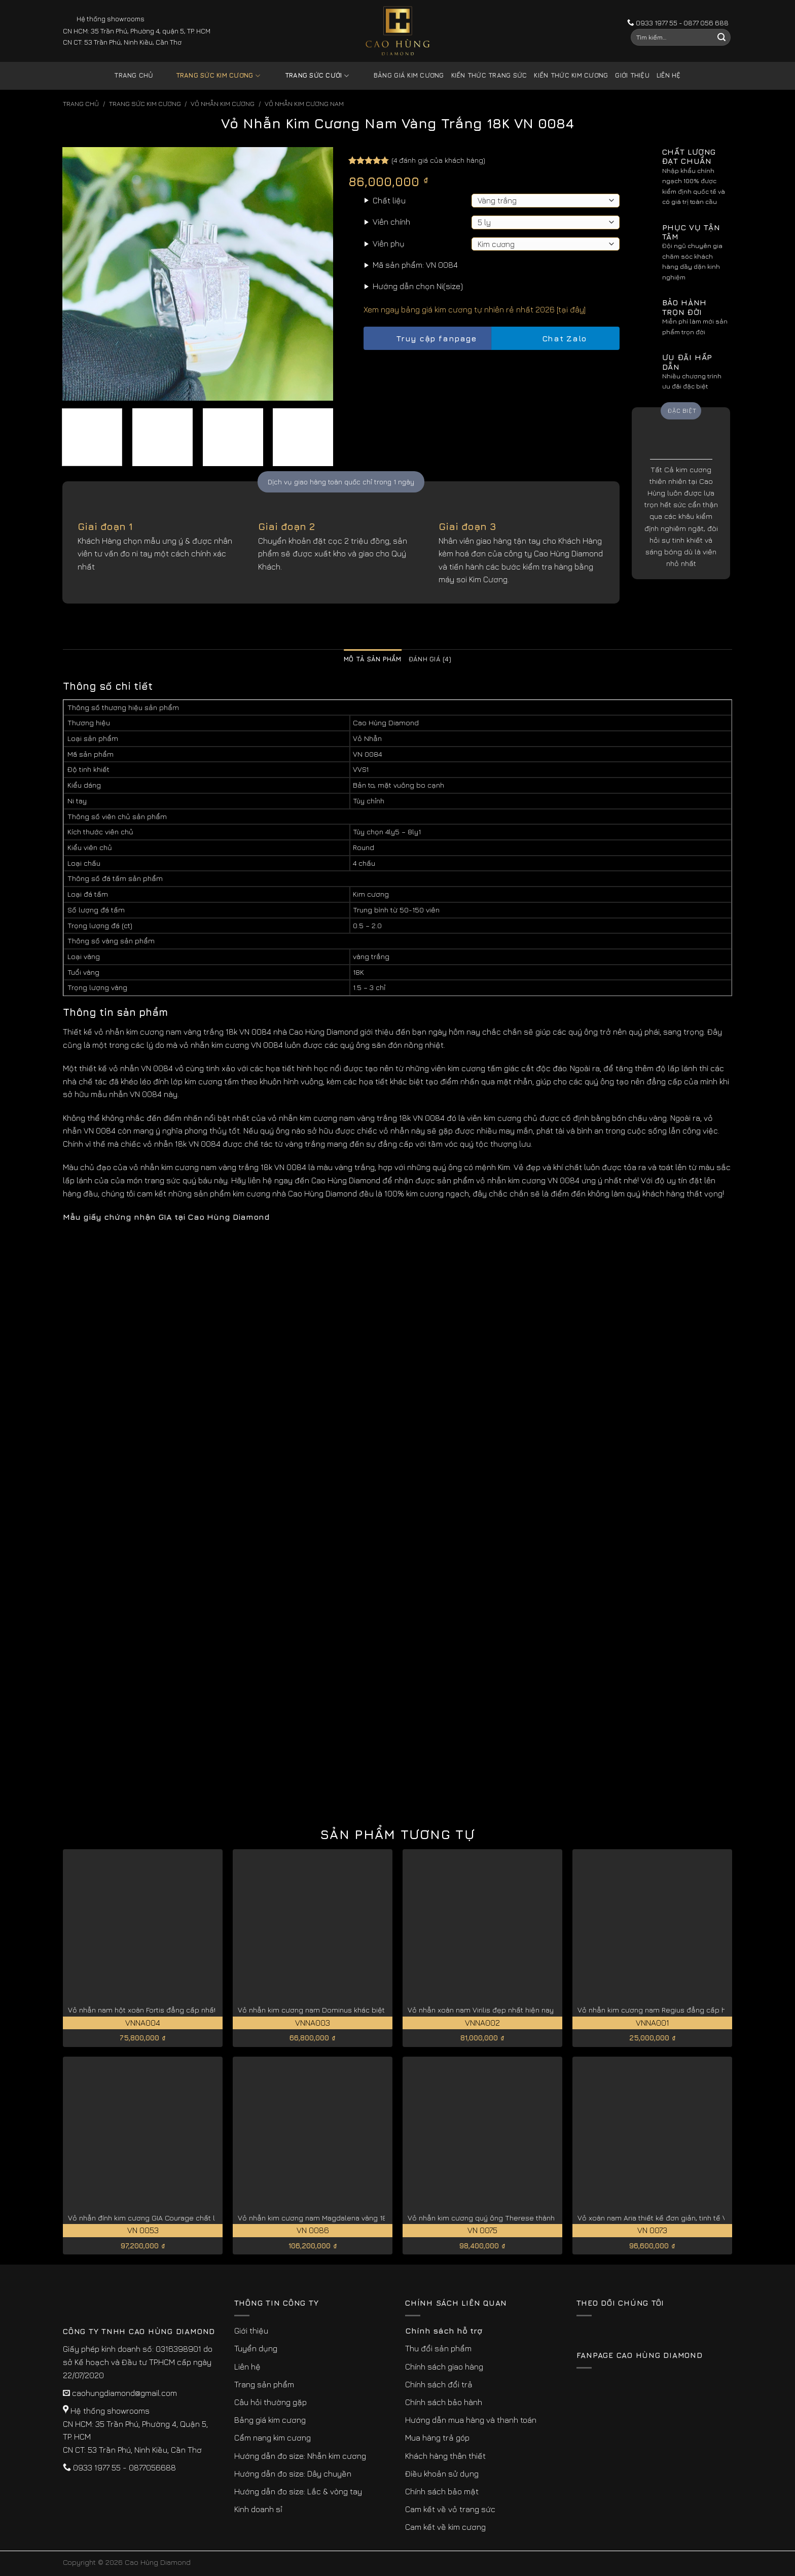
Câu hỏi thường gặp (270, 2402)
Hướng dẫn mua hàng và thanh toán (470, 2419)
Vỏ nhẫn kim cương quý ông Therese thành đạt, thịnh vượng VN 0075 (525, 2217)
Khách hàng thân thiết (445, 2455)
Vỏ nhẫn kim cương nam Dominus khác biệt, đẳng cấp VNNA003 (347, 2009)
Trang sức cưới (309, 75)
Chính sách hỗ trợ (443, 2330)
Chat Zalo (556, 338)
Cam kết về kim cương (445, 2526)
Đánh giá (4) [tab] (430, 659)
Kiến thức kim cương (571, 75)
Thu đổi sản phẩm (438, 2348)
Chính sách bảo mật (442, 2491)
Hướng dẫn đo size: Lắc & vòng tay (298, 2491)
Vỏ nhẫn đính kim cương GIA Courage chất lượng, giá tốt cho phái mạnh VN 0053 (205, 2217)
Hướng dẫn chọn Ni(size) (418, 286)
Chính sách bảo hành (443, 2402)
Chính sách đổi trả (439, 2384)
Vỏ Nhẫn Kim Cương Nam (304, 104)
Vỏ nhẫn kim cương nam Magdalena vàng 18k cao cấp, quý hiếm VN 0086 (362, 2217)
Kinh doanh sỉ (258, 2509)
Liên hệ (669, 75)
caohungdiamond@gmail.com (124, 2392)
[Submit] (721, 37)
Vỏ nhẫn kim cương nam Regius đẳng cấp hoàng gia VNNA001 (682, 2009)
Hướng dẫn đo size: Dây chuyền (292, 2473)
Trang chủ (133, 75)
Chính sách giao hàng (444, 2366)
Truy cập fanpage (427, 338)
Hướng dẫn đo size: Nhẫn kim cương (300, 2455)
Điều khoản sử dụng (442, 2473)
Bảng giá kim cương (401, 75)
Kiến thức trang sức (489, 75)
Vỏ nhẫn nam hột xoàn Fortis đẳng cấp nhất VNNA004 (159, 2009)
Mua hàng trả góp (437, 2437)
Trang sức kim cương (210, 75)
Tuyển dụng (255, 2348)
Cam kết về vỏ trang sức (450, 2509)
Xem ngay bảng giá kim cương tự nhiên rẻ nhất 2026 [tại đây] (475, 309)
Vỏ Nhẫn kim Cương (223, 104)
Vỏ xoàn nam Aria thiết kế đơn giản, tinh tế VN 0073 (663, 2217)
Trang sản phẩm (264, 2384)
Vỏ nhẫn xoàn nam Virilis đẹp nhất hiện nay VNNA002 (498, 2009)
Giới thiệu (632, 75)
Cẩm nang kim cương (272, 2437)
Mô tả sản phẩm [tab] (373, 659)
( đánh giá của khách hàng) (438, 160)
